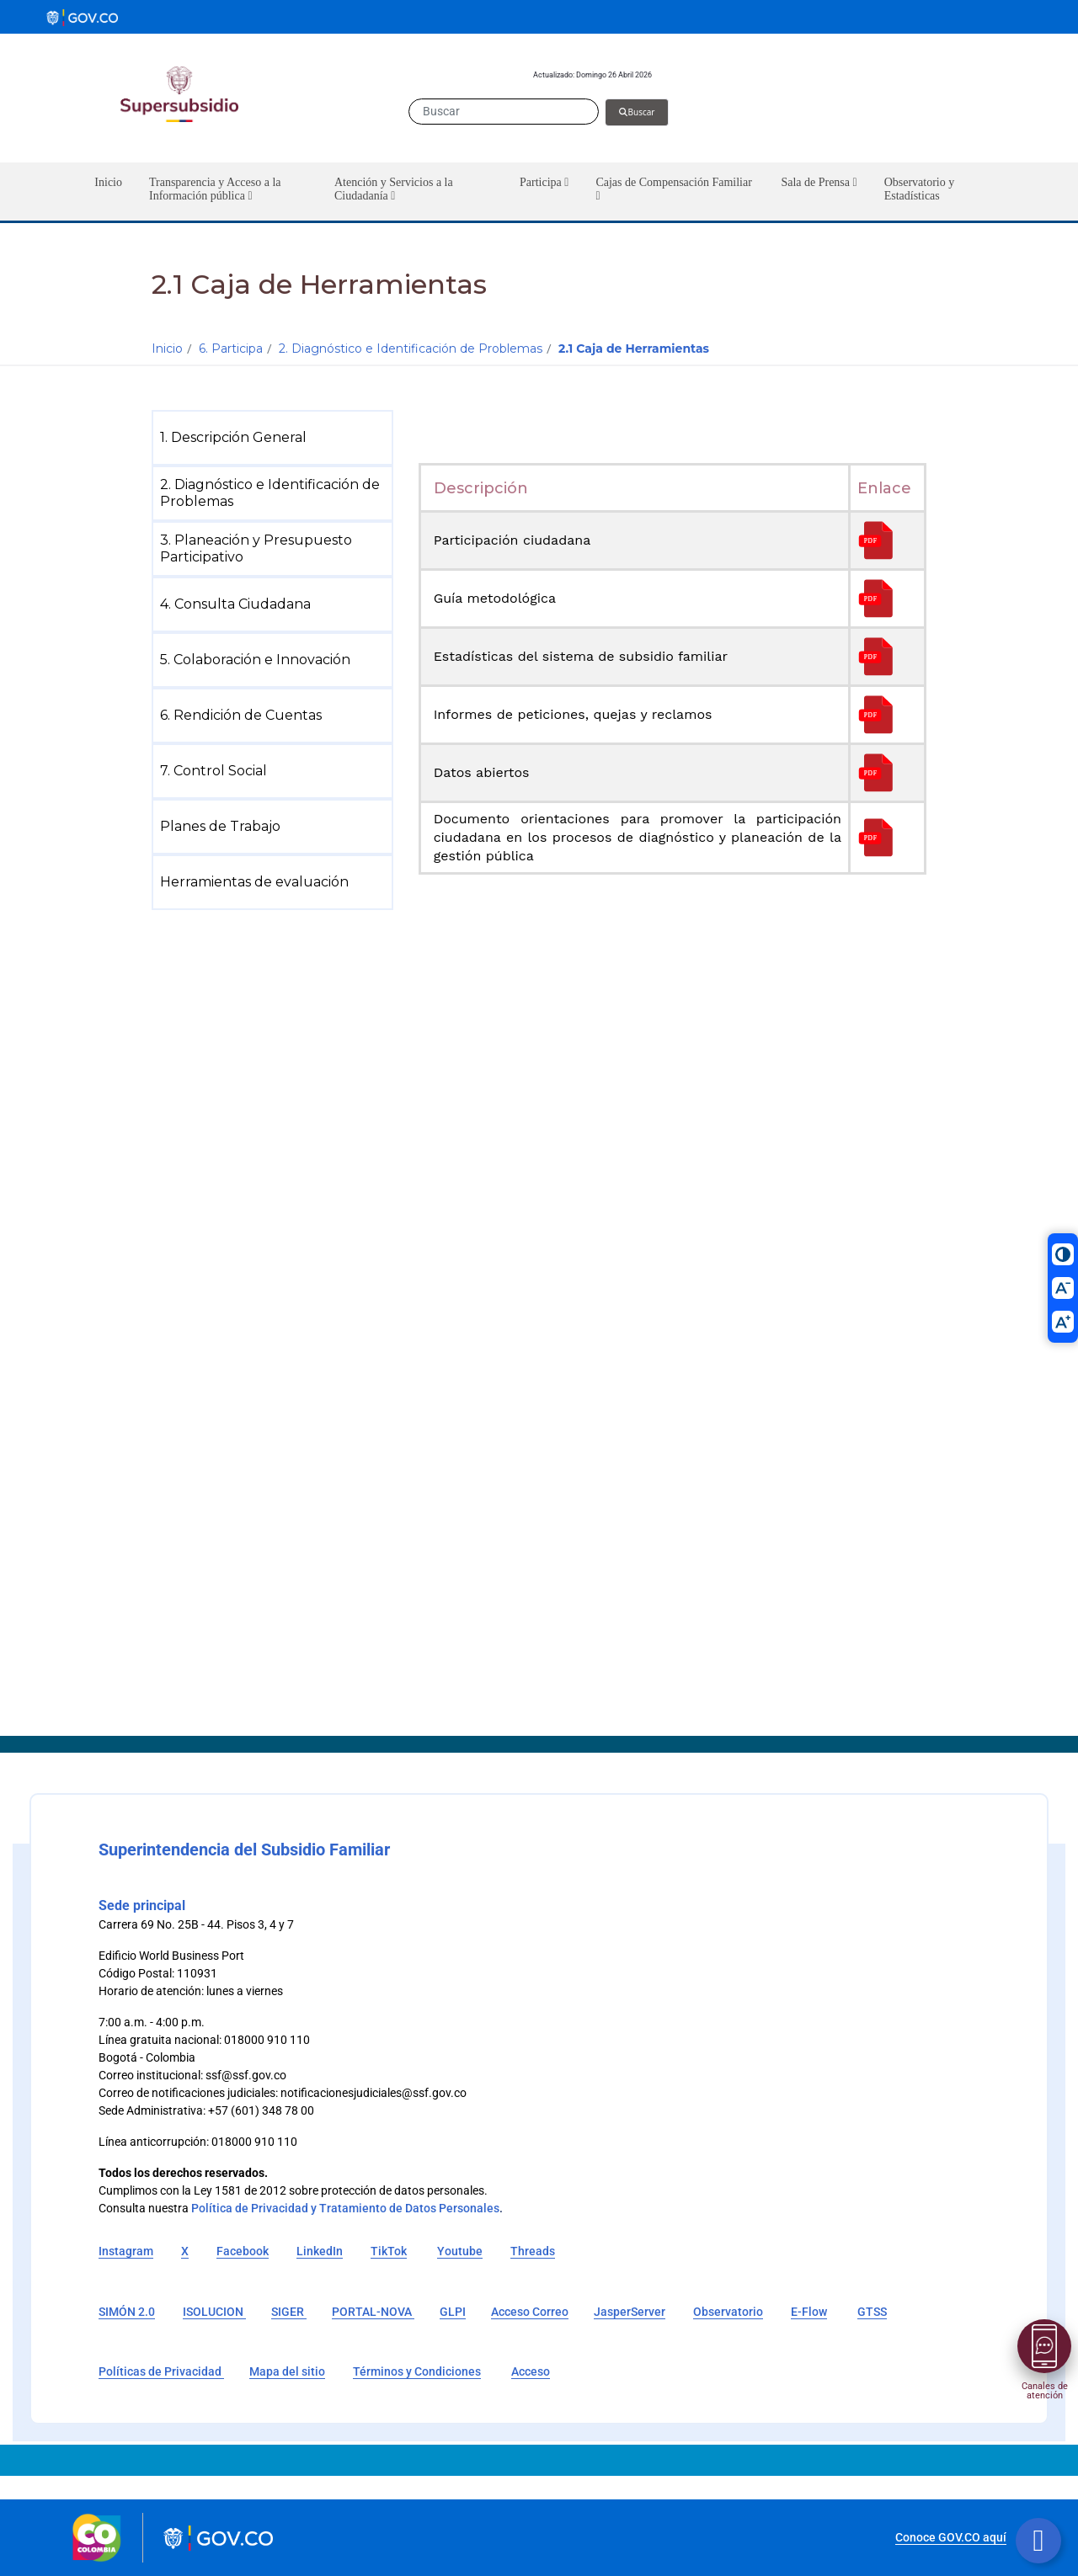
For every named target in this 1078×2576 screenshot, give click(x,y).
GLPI (453, 2311)
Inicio (167, 348)
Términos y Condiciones (417, 2371)
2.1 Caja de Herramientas (633, 348)
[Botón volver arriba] (1038, 2540)
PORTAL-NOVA (373, 2311)
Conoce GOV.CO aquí (950, 2537)
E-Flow (809, 2311)
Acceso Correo (529, 2311)
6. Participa (231, 348)
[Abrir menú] (1044, 2346)
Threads (532, 2251)
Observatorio (728, 2311)
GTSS (872, 2311)
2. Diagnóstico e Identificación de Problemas (410, 348)
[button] (228, 191)
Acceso (530, 2371)
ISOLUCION (214, 2311)
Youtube (460, 2251)
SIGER (289, 2311)
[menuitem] (276, 438)
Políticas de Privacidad (161, 2371)
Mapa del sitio (287, 2371)
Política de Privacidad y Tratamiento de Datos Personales (345, 2208)
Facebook (242, 2251)
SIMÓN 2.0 (127, 2311)
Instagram (126, 2251)
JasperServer (629, 2311)
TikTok (389, 2251)
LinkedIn (319, 2251)
